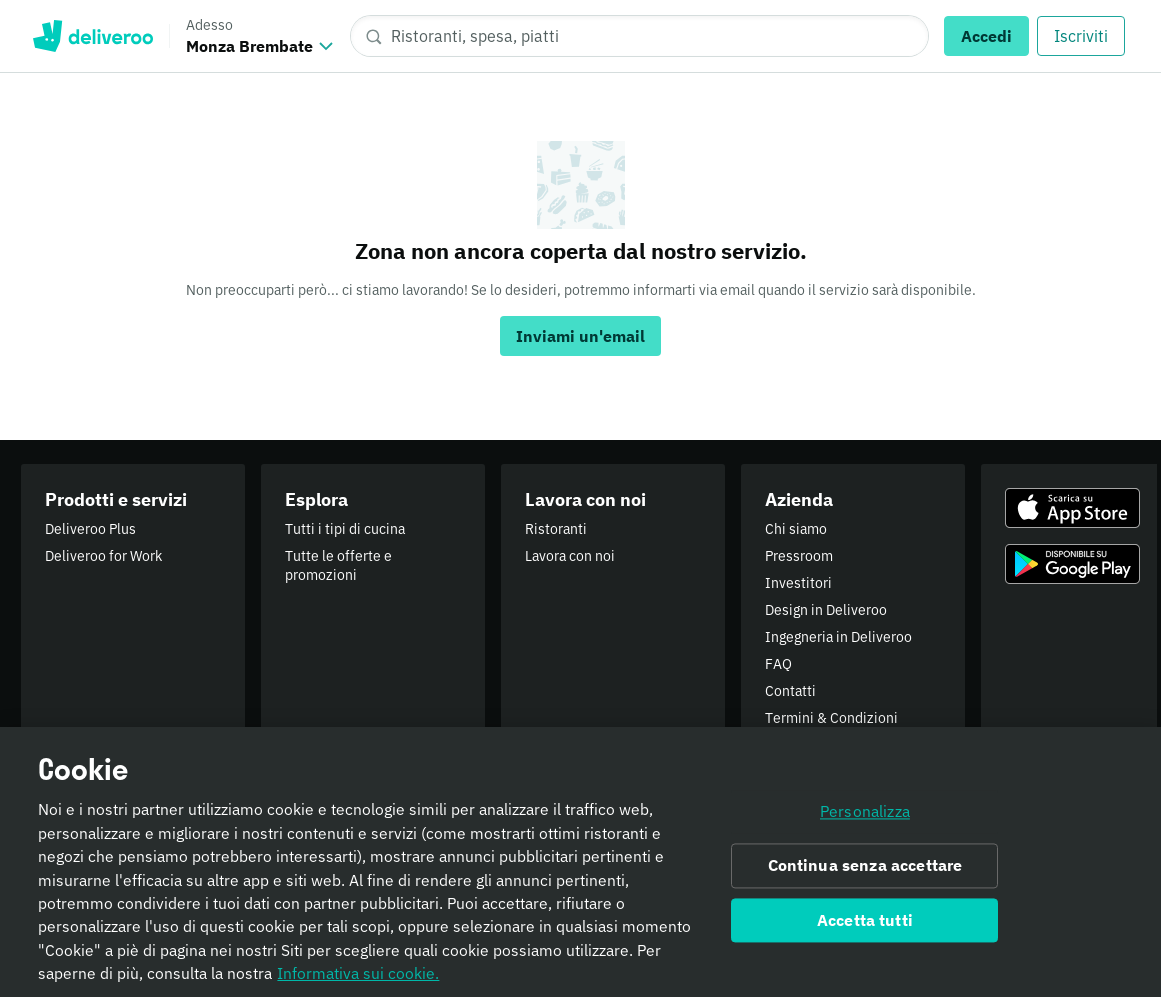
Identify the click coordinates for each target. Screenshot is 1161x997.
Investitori (798, 583)
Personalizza (865, 818)
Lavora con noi (570, 556)
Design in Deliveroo (826, 610)
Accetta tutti (865, 927)
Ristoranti (556, 529)
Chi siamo (796, 529)
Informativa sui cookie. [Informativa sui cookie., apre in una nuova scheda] (358, 980)
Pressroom (799, 556)
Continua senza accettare (865, 872)
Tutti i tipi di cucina (345, 529)
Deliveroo (92, 36)
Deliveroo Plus (90, 529)
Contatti (790, 691)
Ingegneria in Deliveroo (838, 637)
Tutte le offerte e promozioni (338, 565)
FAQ (778, 664)
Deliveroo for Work (103, 556)
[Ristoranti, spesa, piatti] (639, 36)
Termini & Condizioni (831, 718)
